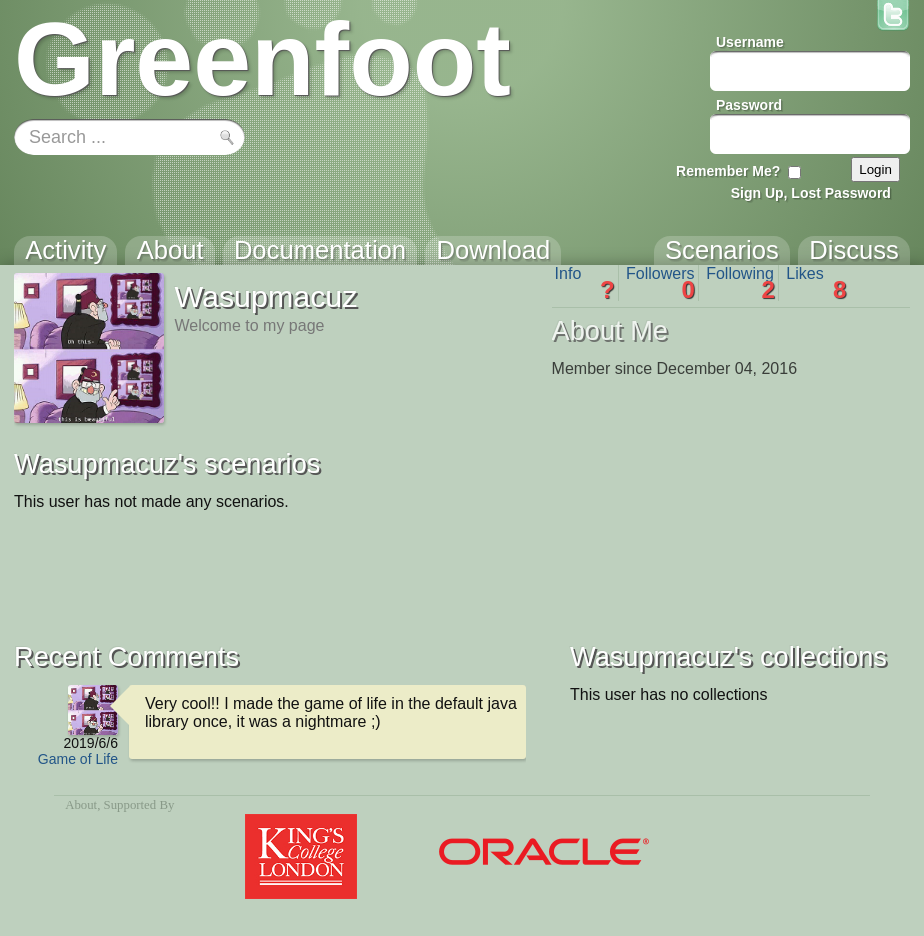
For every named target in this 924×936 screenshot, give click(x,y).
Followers (660, 283)
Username (750, 42)
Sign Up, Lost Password (811, 193)
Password (749, 105)
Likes (816, 283)
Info (585, 283)
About (81, 805)
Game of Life (78, 759)
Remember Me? (728, 171)
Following (740, 283)
